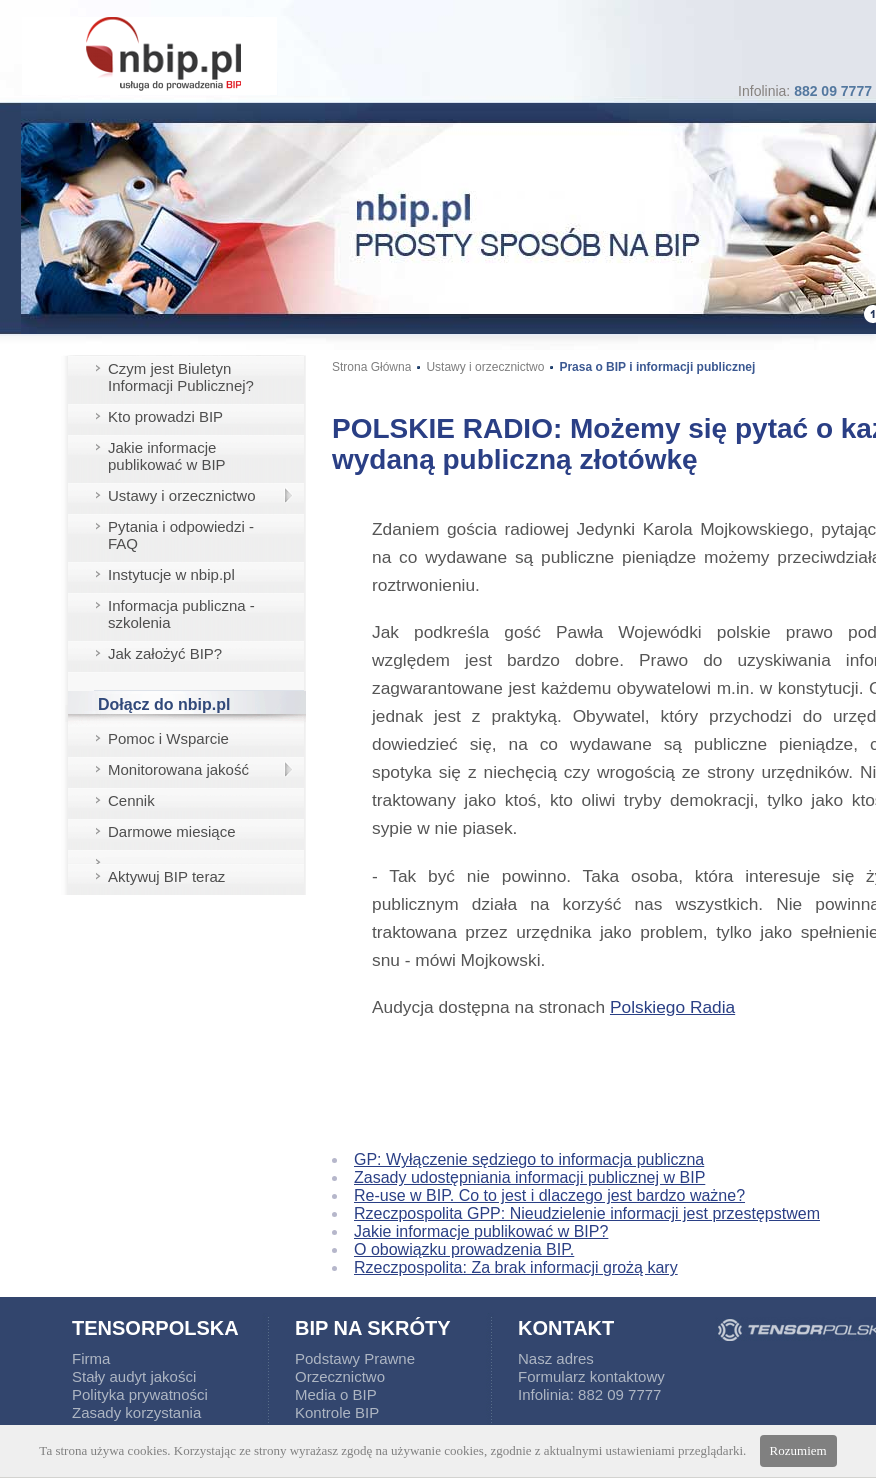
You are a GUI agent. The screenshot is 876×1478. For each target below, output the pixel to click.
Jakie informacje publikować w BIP (167, 456)
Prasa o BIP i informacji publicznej (657, 367)
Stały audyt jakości (134, 1376)
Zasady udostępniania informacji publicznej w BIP (529, 1177)
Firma (91, 1358)
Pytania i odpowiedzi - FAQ (181, 535)
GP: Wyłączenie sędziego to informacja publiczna (529, 1159)
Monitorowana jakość (178, 769)
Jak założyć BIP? (165, 653)
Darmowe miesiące (172, 831)
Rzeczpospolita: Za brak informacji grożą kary (516, 1267)
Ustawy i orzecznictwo (182, 495)
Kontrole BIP (337, 1412)
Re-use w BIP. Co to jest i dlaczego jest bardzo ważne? (549, 1195)
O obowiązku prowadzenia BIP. (464, 1249)
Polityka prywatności (140, 1394)
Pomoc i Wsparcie (168, 738)
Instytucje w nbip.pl (171, 574)
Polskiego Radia (672, 1007)
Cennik (131, 800)
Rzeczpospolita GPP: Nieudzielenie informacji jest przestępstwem (587, 1213)
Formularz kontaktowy (591, 1376)
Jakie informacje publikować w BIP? (481, 1231)
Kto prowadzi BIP (165, 416)
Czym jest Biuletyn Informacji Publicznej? (181, 377)
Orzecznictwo (340, 1376)
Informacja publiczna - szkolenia (181, 614)
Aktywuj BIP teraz (166, 876)
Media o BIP (336, 1394)
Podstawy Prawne (355, 1358)
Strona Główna (371, 367)
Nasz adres (556, 1358)
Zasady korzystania (136, 1412)
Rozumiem (798, 1450)
